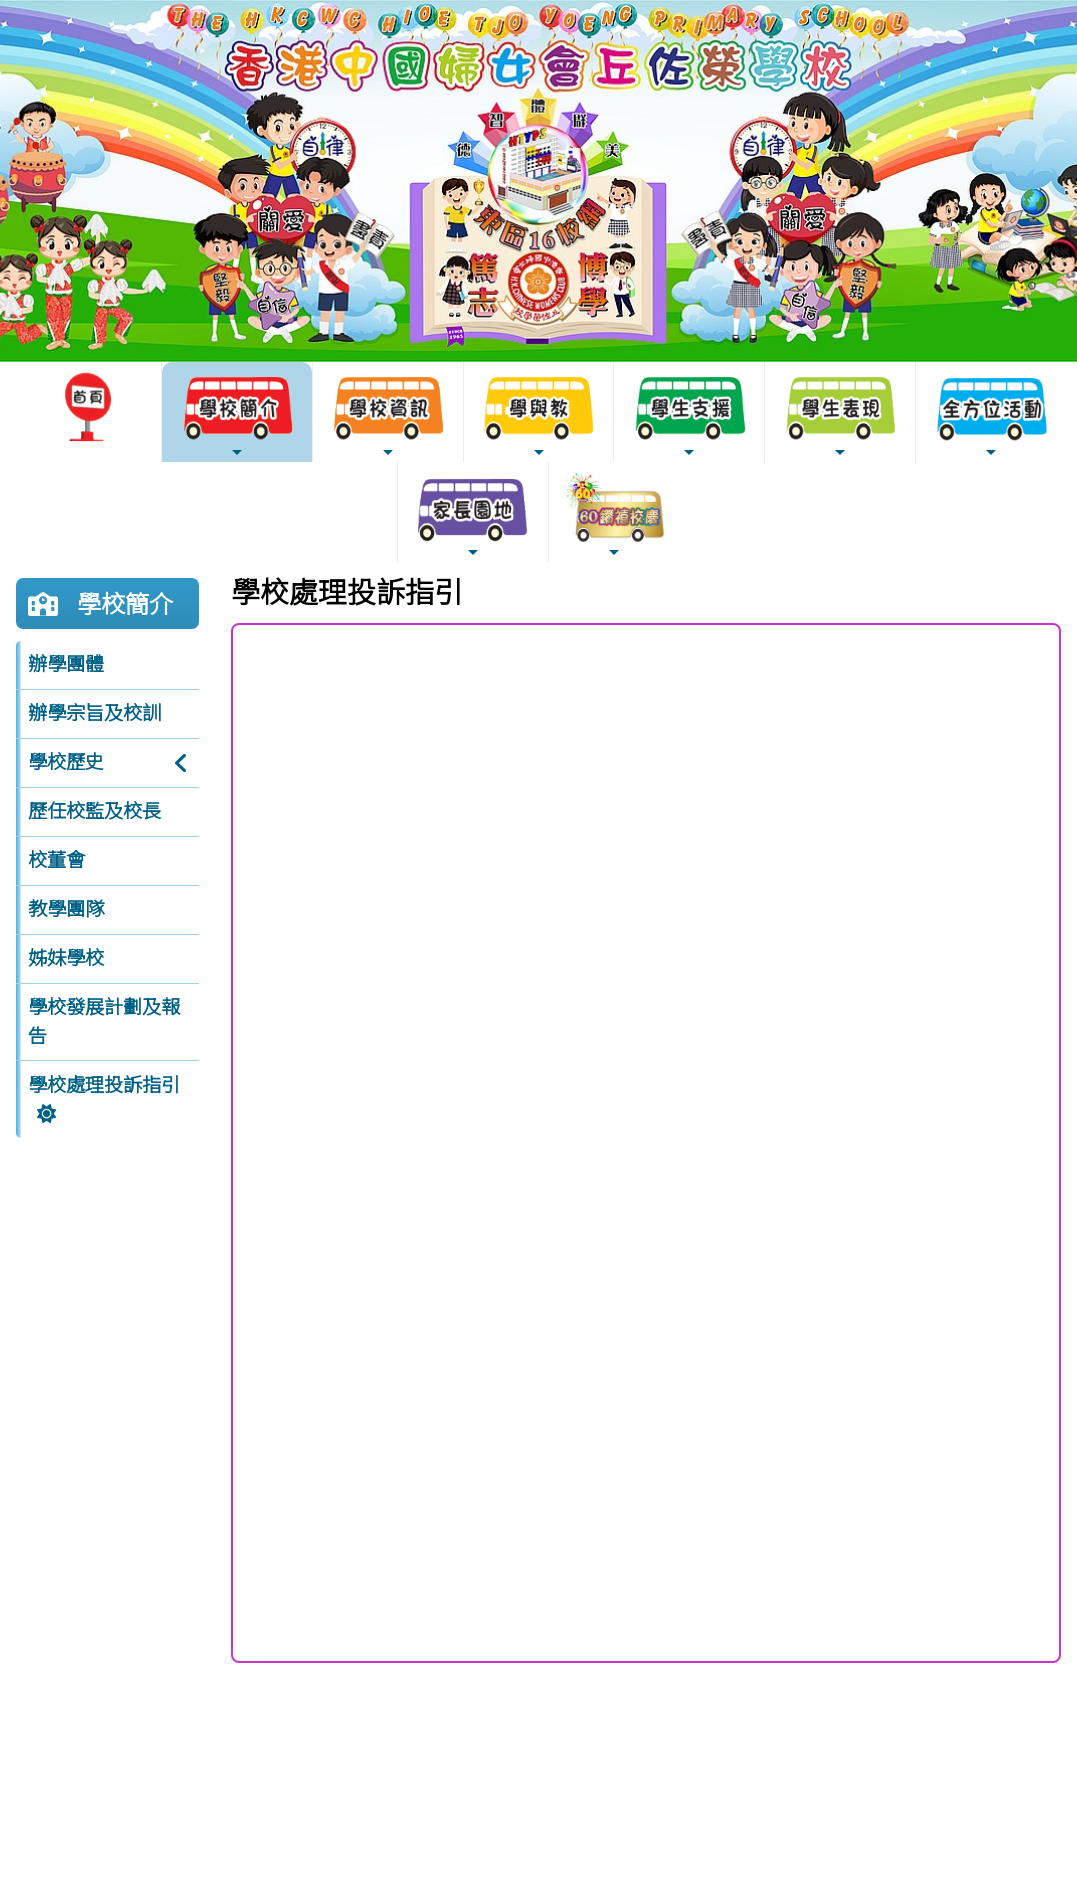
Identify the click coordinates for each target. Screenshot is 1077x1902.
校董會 (56, 860)
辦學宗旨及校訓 (94, 713)
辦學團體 (66, 664)
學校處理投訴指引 (104, 1085)
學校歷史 (66, 762)
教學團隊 (66, 909)
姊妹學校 (66, 958)
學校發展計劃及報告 (104, 1021)
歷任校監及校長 (94, 811)
